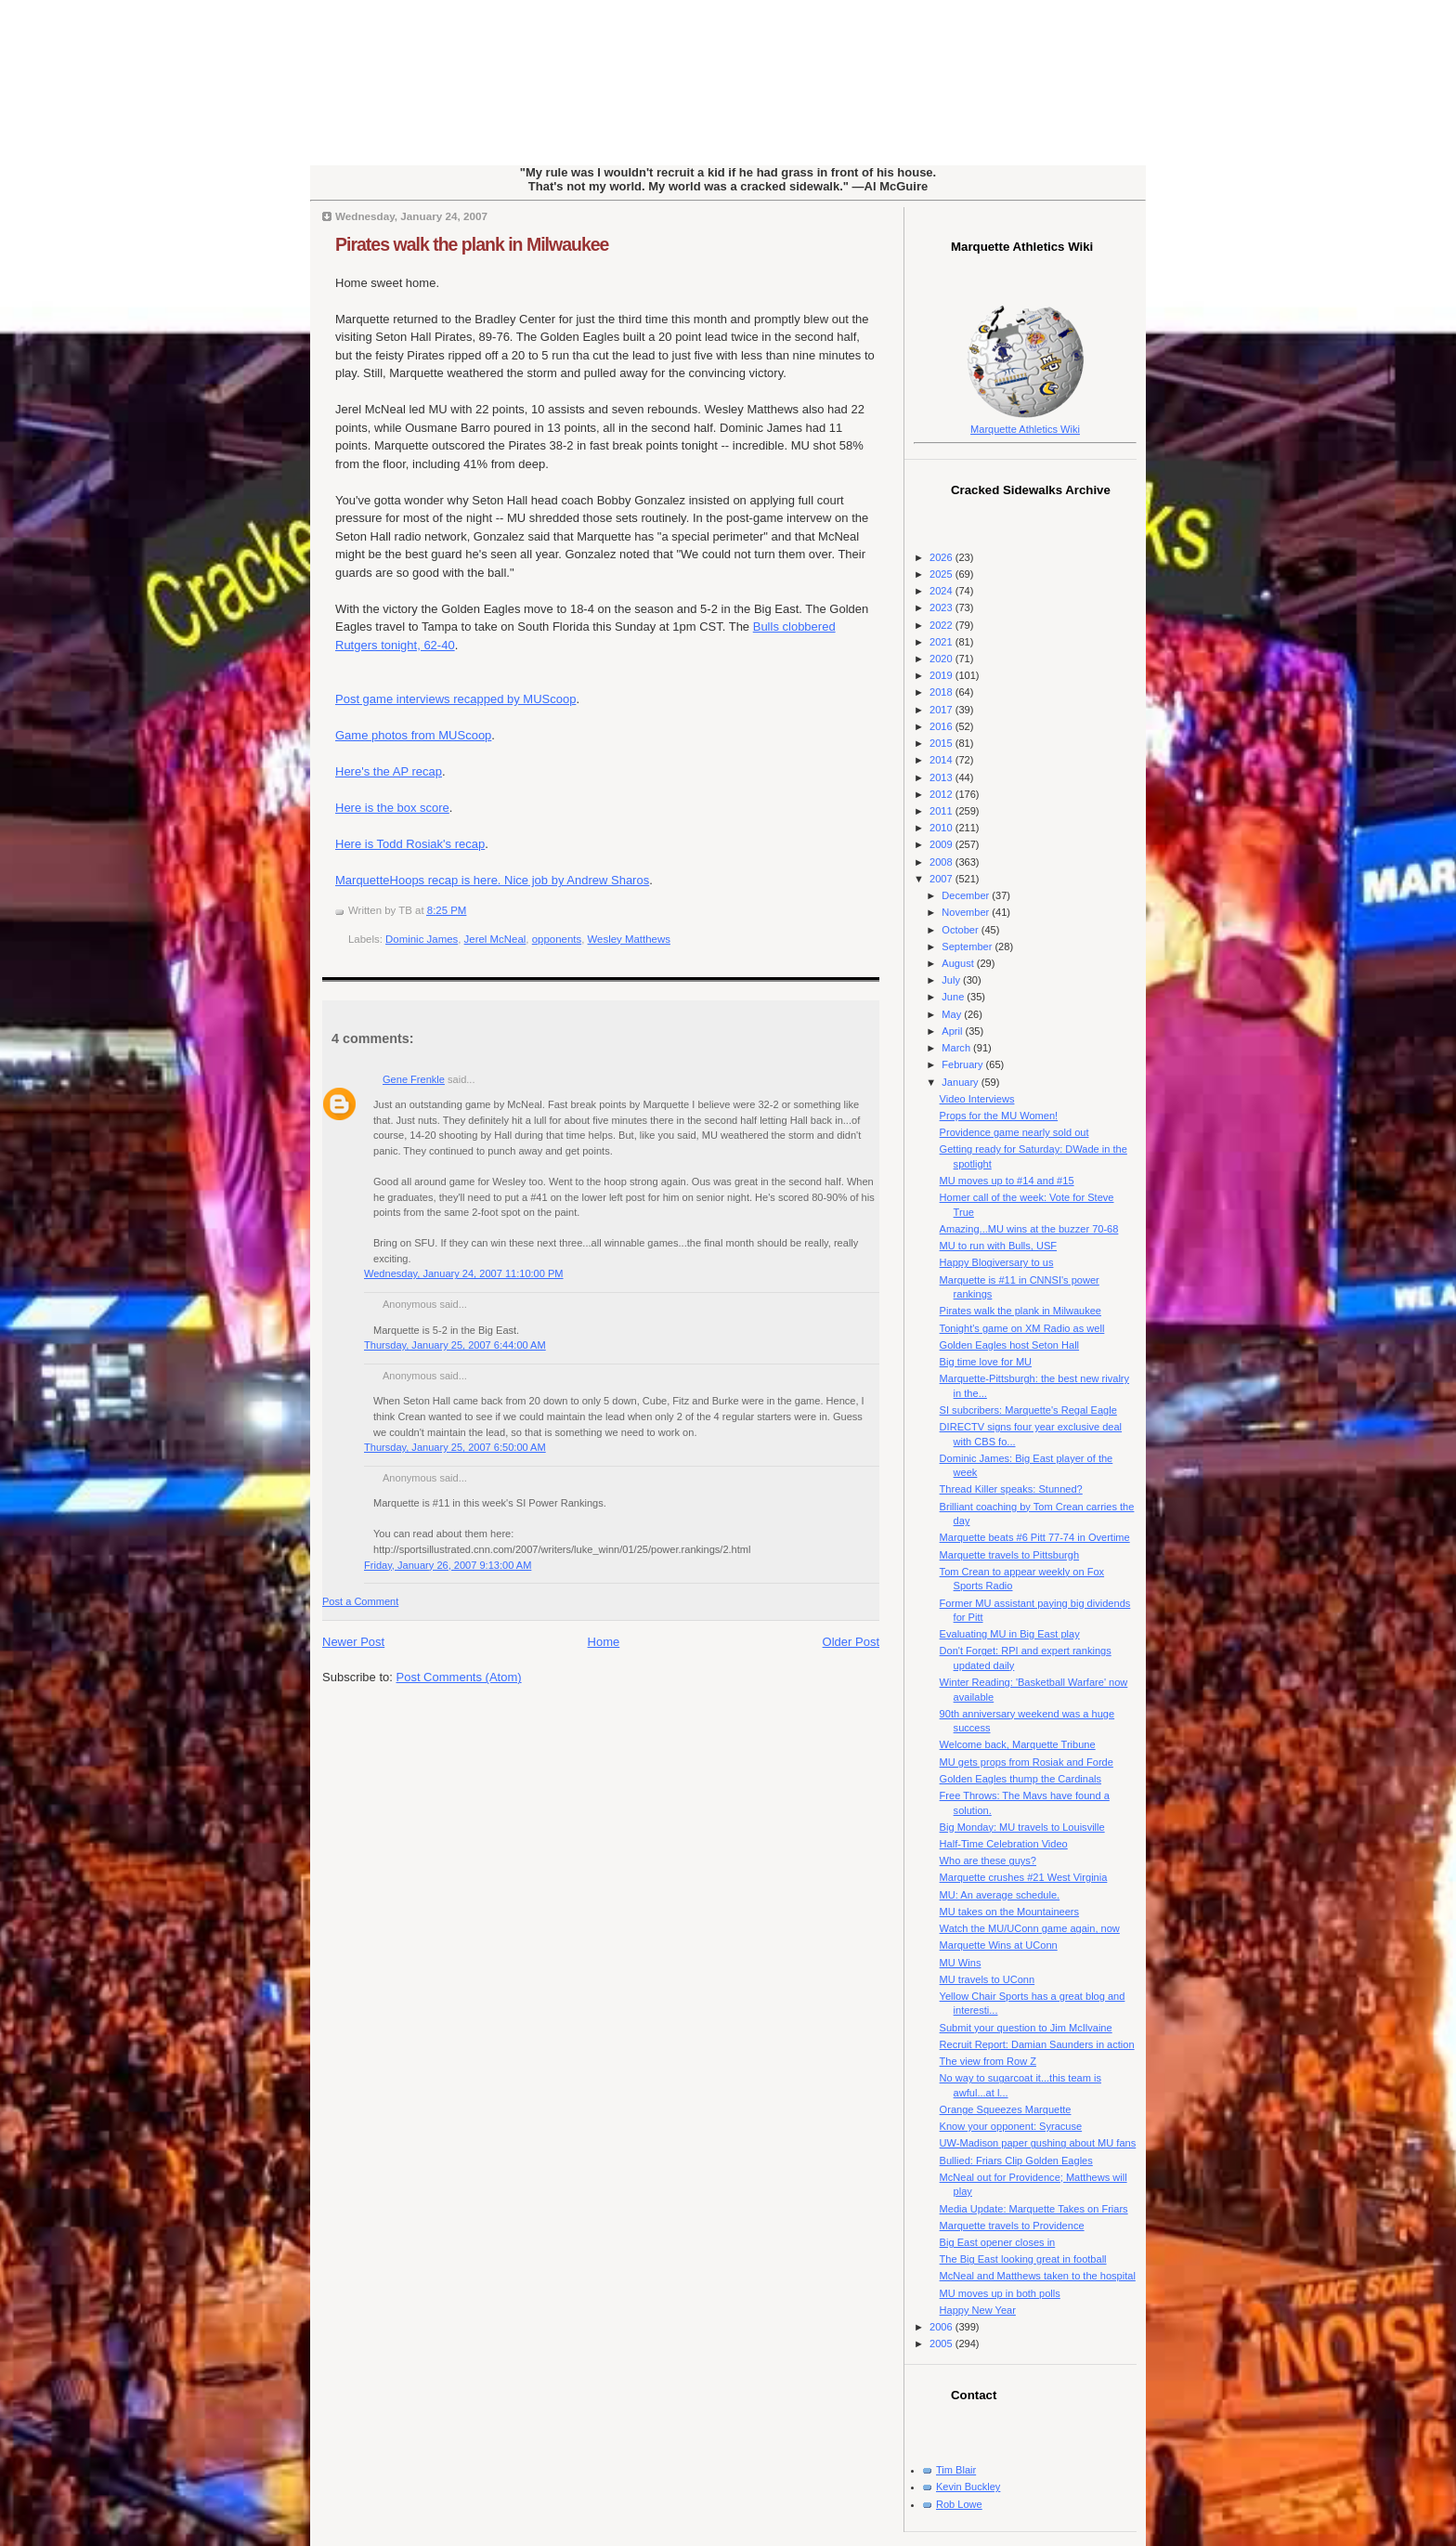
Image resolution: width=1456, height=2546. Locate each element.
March (957, 1047)
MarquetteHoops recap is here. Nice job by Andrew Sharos (492, 880)
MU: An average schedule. (1000, 1894)
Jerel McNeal (495, 939)
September (968, 946)
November (967, 912)
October (961, 929)
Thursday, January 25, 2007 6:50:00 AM (455, 1447)
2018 (943, 692)
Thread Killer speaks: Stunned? (1011, 1489)
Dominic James (421, 939)
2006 (943, 2326)
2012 (943, 794)
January (961, 1082)
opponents (556, 939)
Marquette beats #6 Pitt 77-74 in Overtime (1035, 1537)
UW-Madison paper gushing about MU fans (1038, 2142)
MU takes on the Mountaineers (1009, 1911)
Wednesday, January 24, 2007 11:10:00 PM (464, 1273)
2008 (943, 862)
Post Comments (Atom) (459, 1677)
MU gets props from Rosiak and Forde (1026, 1762)
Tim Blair (956, 2469)
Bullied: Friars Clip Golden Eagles (1016, 2160)
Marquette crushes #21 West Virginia (1024, 1877)
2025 (943, 574)
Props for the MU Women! (999, 1115)
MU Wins (961, 1962)
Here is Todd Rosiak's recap (410, 844)
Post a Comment (360, 1601)
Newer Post (353, 1642)
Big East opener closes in (998, 2242)
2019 (943, 675)
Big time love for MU (986, 1361)
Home (604, 1642)
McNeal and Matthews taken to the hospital (1038, 2275)
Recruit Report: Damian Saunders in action (1037, 2044)
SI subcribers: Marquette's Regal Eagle (1028, 1410)
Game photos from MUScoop (413, 735)
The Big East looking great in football (1023, 2259)
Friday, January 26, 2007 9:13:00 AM (447, 1565)
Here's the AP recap (388, 771)
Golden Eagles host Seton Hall (1009, 1345)
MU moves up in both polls (1000, 2293)
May (953, 1014)
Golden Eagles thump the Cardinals (1020, 1778)
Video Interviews (977, 1098)
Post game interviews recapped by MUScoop (455, 699)
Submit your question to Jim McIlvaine (1026, 2027)
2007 (943, 878)
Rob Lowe (959, 2504)
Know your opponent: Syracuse (1011, 2126)
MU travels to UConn (987, 1979)
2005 (943, 2343)
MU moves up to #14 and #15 (1007, 1180)
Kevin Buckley (968, 2486)
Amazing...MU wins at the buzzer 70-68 (1029, 1228)
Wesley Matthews (629, 939)
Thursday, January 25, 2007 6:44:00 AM (455, 1345)
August (959, 963)
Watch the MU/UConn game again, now (1030, 1928)
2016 (943, 726)
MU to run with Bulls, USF (998, 1245)
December (967, 895)
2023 (943, 607)
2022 (943, 625)
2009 (943, 844)
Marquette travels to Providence (1012, 2225)
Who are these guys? (988, 1860)
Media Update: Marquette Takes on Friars (1034, 2208)
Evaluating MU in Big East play (1010, 1633)
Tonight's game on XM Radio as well (1022, 1328)
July (952, 980)
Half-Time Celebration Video (1004, 1843)
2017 (943, 709)
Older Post (851, 1642)
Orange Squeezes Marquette (1006, 2109)
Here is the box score (392, 808)
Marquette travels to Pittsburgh (1009, 1554)
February (963, 1064)
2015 (943, 743)
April (953, 1031)
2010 (943, 827)
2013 (943, 777)
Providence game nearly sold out (1014, 1132)
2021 (943, 641)
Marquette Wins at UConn (999, 1945)
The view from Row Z (988, 2061)
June (954, 996)
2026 (943, 557)
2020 (943, 658)
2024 (943, 590)
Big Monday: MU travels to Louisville (1022, 1827)
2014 (943, 759)
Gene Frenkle (414, 1079)
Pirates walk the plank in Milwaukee (471, 244)
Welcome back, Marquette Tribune (1018, 1744)
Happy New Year (978, 2310)
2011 (943, 810)
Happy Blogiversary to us (997, 1262)
